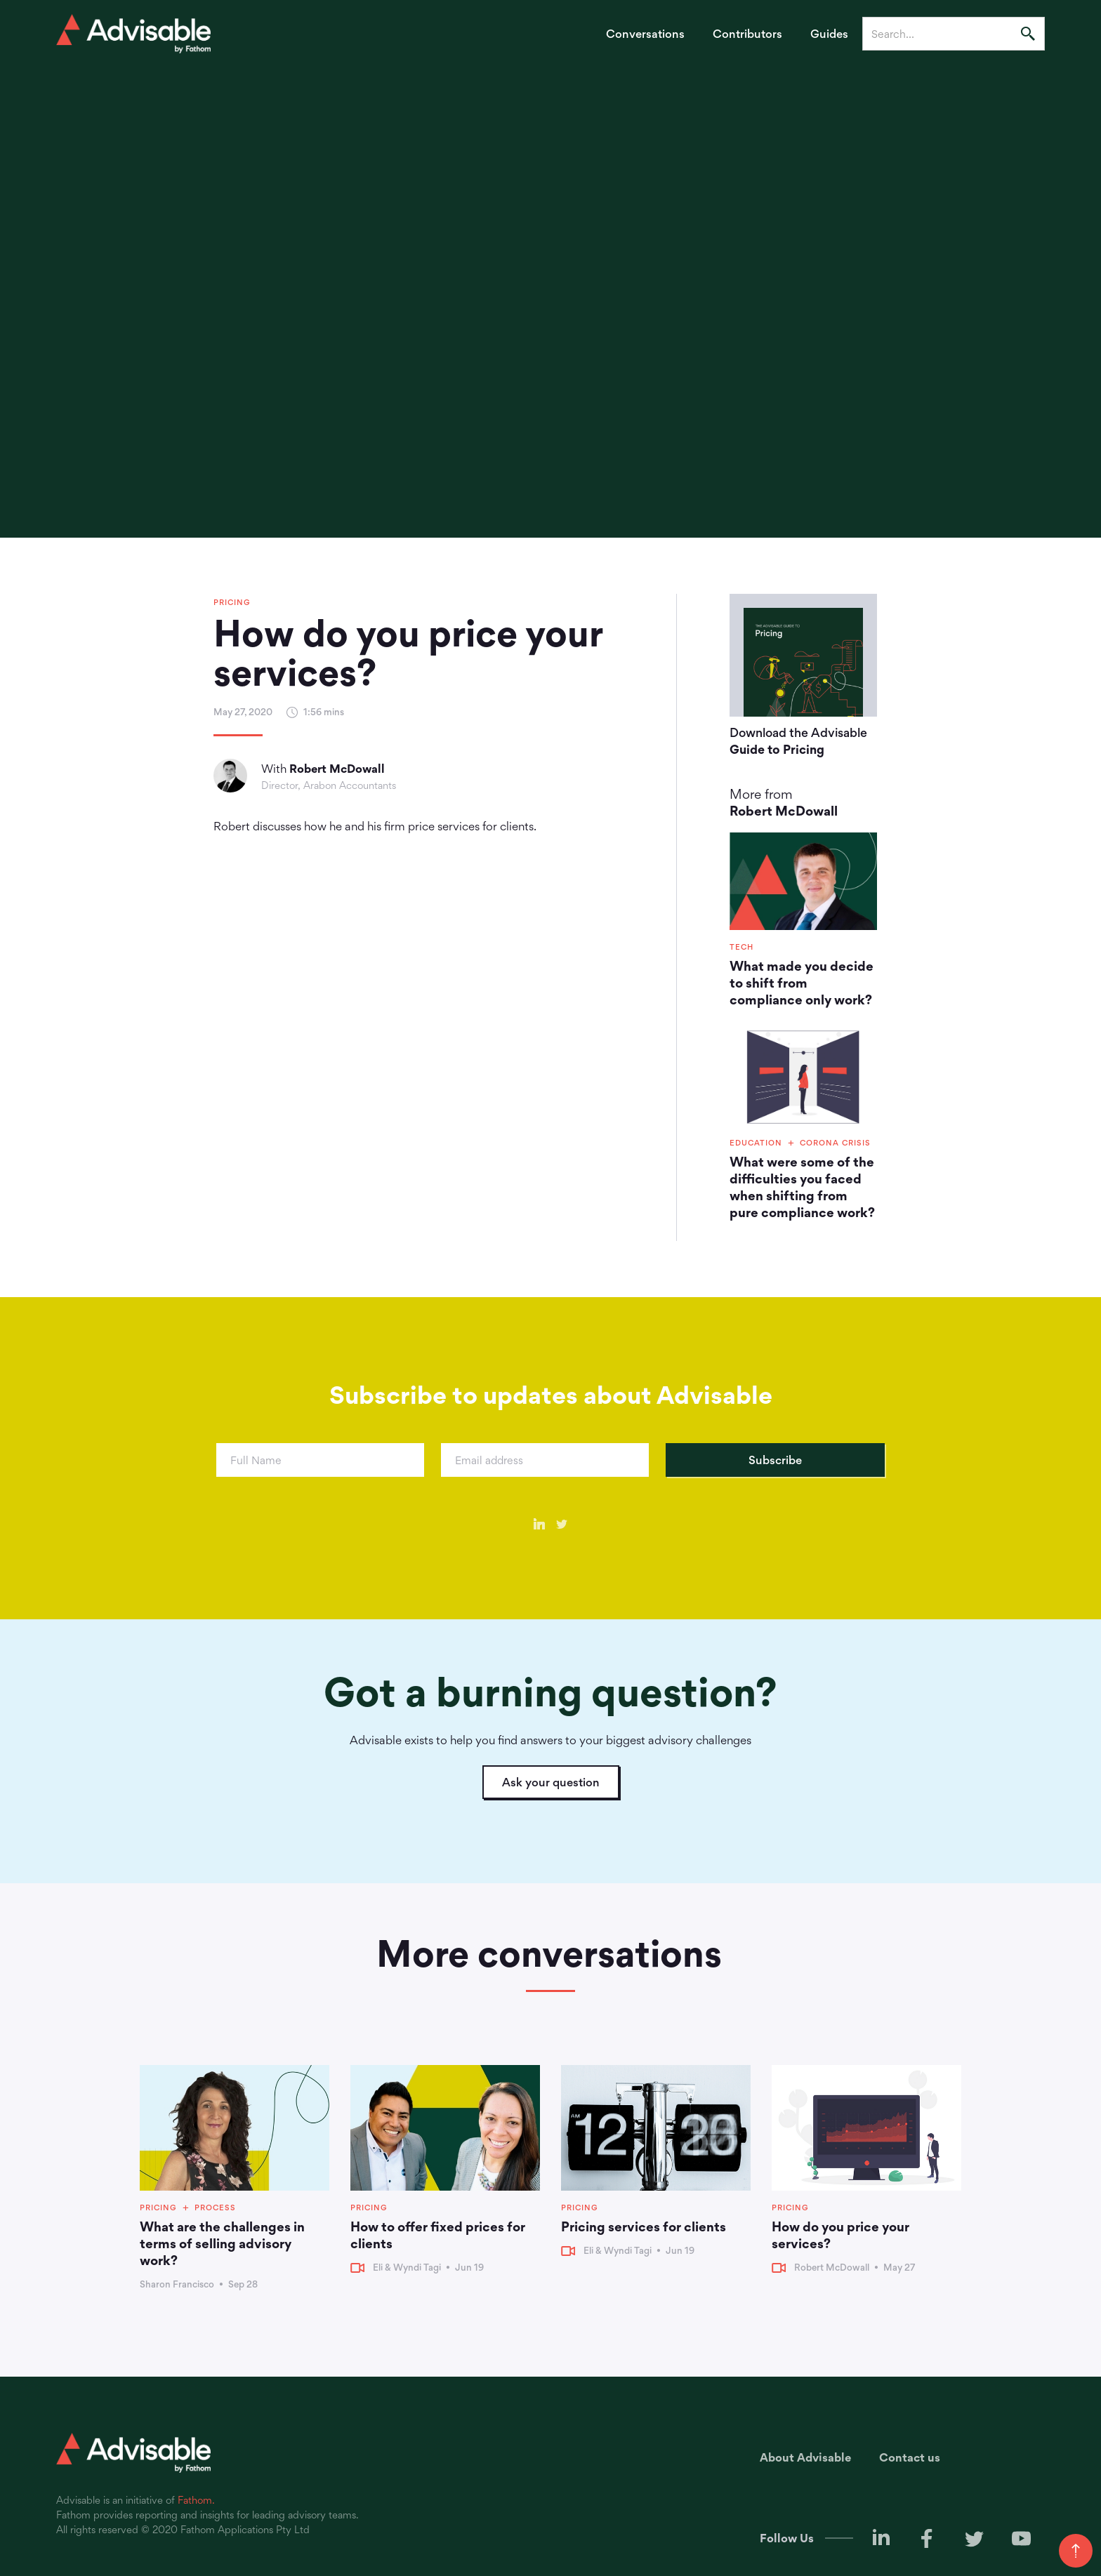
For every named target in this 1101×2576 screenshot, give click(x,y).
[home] (133, 33)
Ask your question (551, 1782)
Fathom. (196, 2500)
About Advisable (805, 2457)
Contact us (909, 2457)
